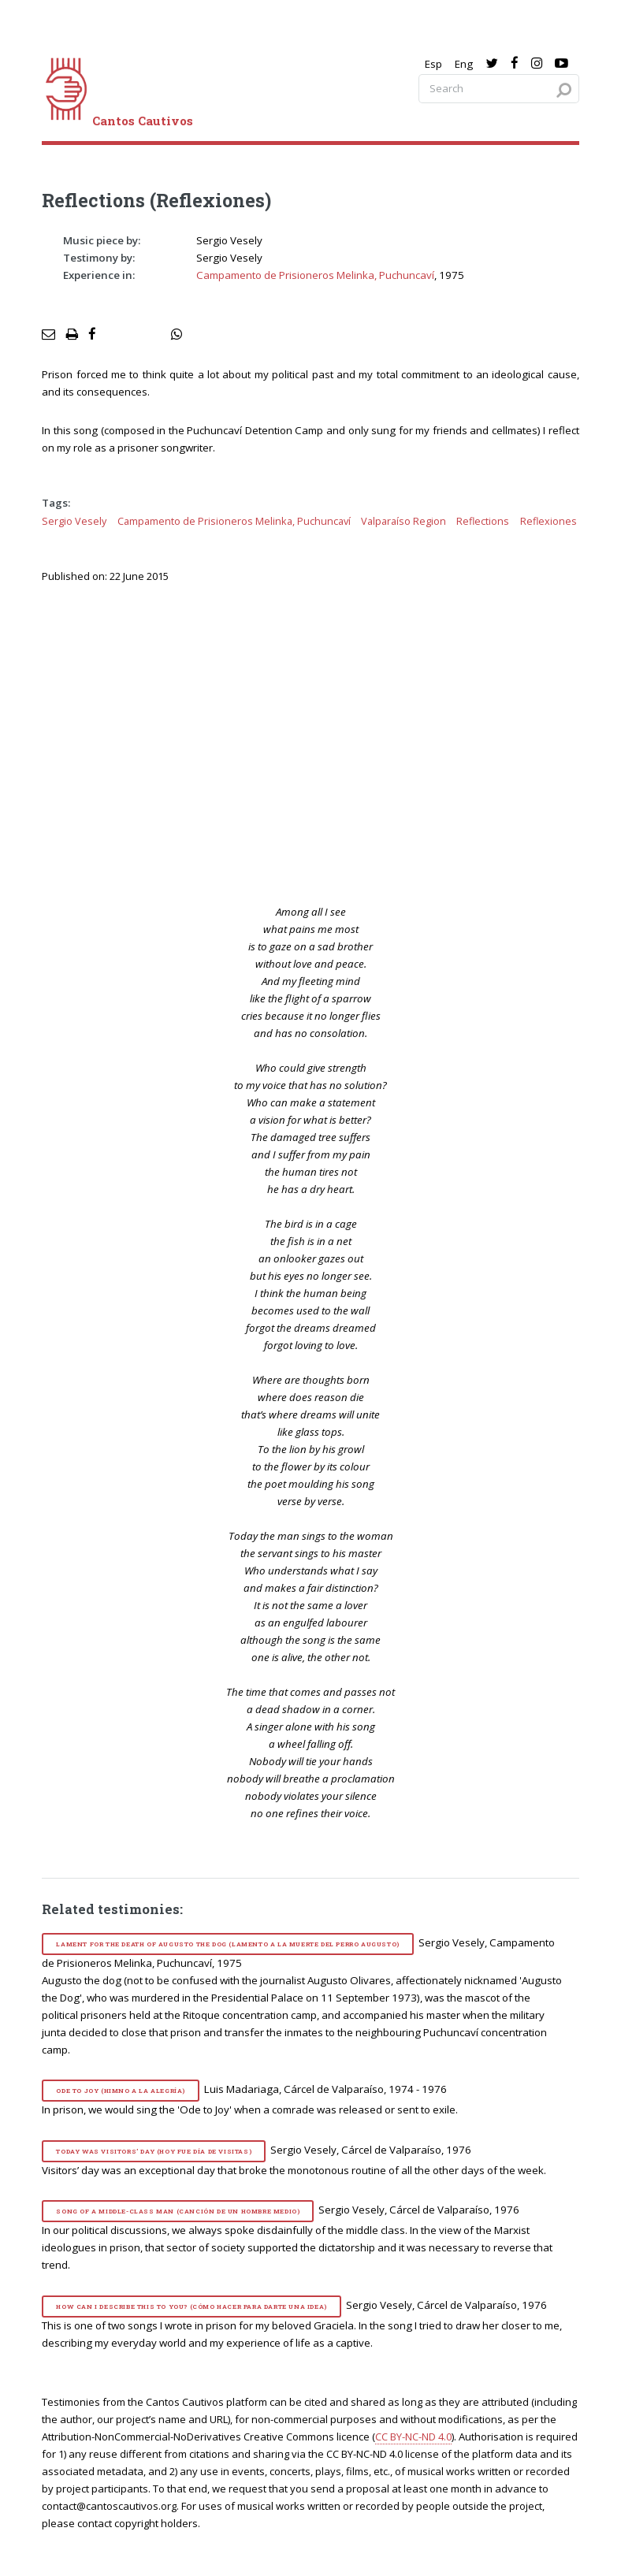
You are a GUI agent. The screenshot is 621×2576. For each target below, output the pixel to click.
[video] (321, 742)
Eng (464, 64)
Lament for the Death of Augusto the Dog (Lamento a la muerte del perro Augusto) (227, 1944)
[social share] (176, 335)
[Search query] (498, 88)
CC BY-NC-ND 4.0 (413, 2436)
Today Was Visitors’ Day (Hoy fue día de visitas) (153, 2151)
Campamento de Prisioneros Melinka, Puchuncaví (315, 275)
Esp (433, 64)
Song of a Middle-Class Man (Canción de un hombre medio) (177, 2211)
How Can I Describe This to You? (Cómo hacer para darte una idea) (191, 2306)
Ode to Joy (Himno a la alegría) (120, 2091)
